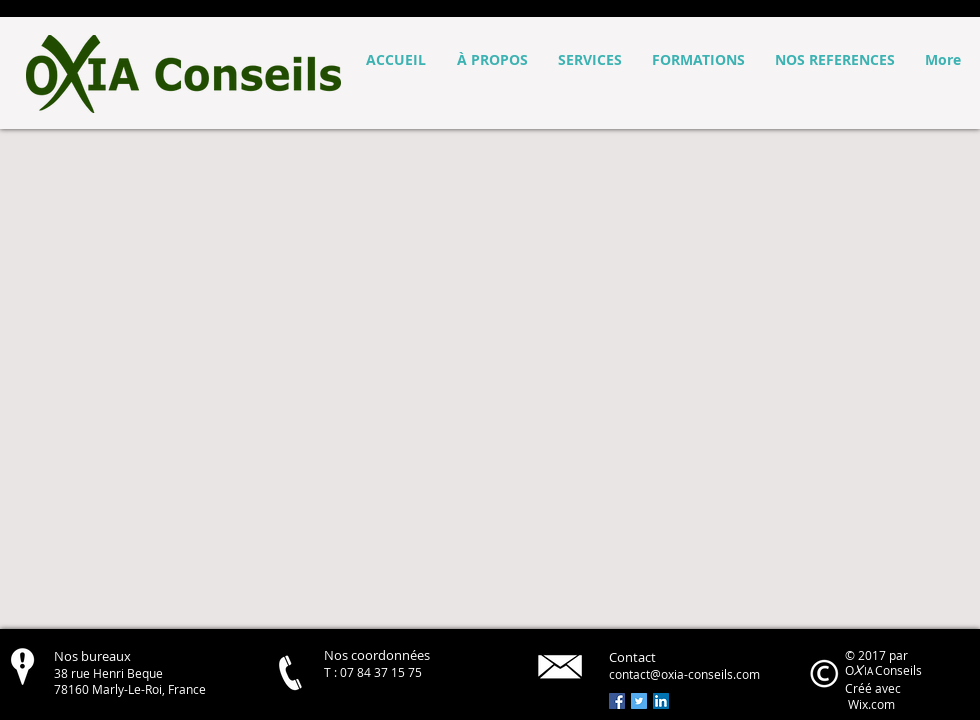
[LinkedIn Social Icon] (661, 701)
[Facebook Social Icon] (617, 701)
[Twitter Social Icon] (639, 701)
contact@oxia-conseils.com (684, 674)
